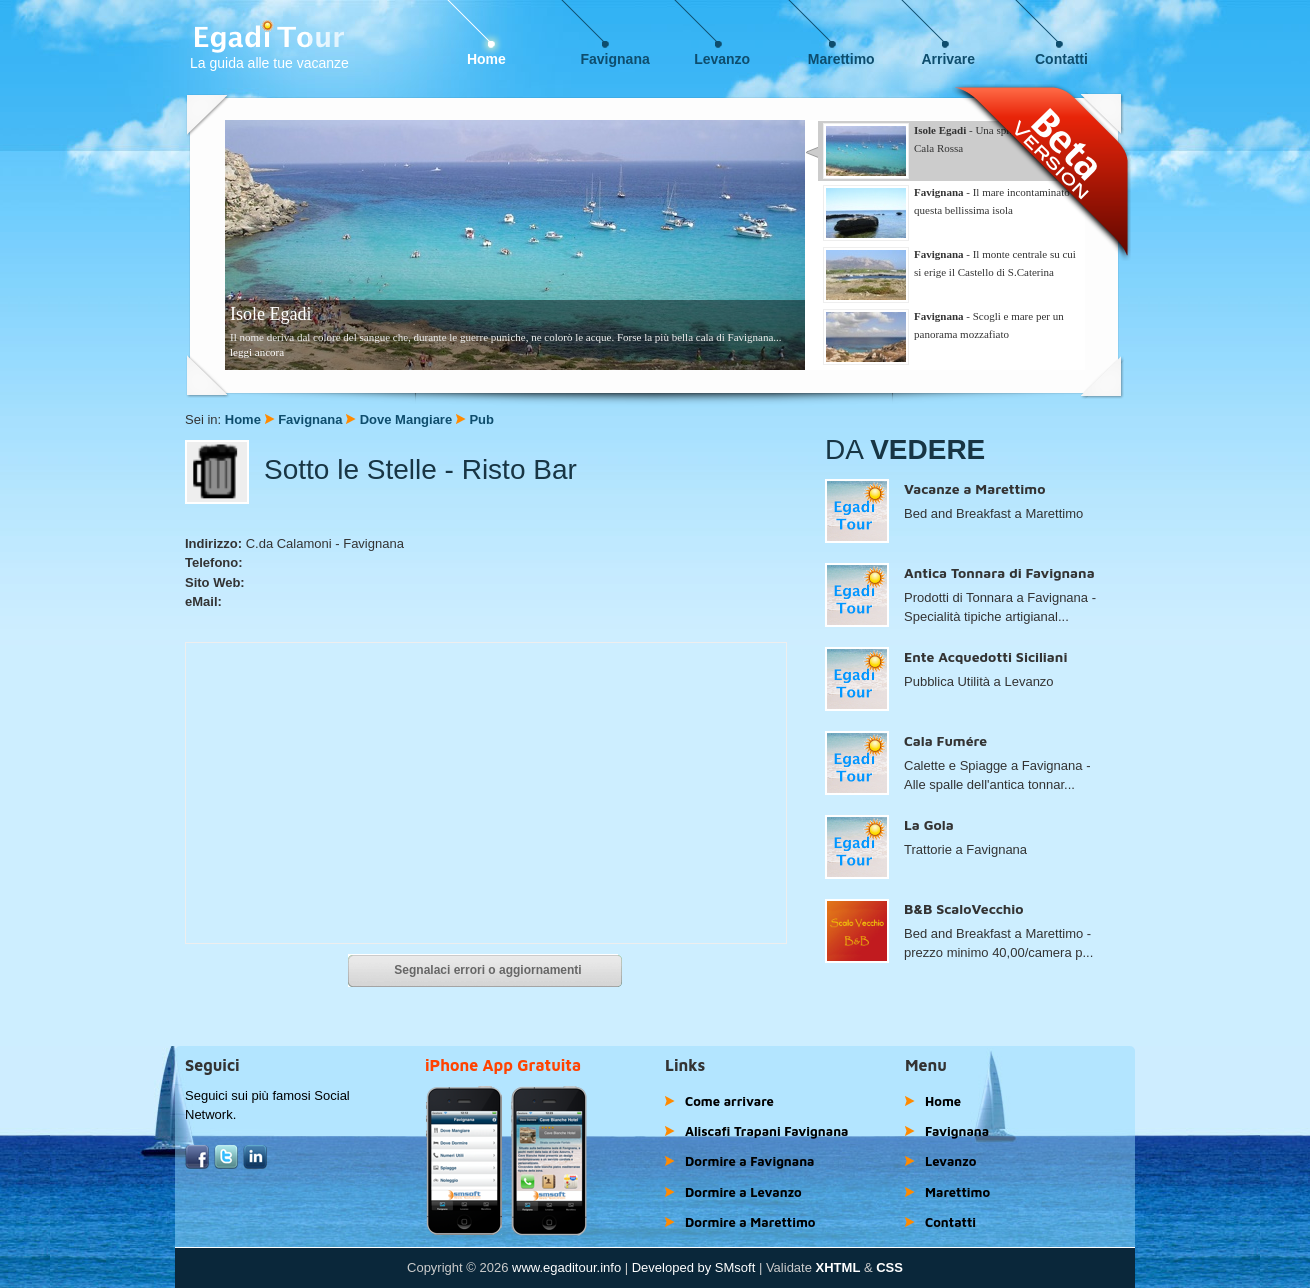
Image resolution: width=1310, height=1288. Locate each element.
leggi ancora (257, 352)
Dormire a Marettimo (750, 1222)
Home (486, 59)
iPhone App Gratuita (503, 1065)
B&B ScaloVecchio (964, 908)
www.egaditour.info (566, 1267)
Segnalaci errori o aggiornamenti (487, 970)
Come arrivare (729, 1101)
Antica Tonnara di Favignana (999, 572)
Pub (481, 419)
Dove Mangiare (406, 419)
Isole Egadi (270, 314)
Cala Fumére (945, 740)
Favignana (615, 59)
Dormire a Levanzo (743, 1192)
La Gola (929, 824)
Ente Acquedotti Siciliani (985, 656)
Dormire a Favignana (750, 1161)
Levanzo (722, 59)
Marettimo (841, 59)
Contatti (1061, 59)
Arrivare (948, 59)
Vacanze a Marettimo (974, 488)
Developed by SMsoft (694, 1267)
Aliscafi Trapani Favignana (767, 1131)
